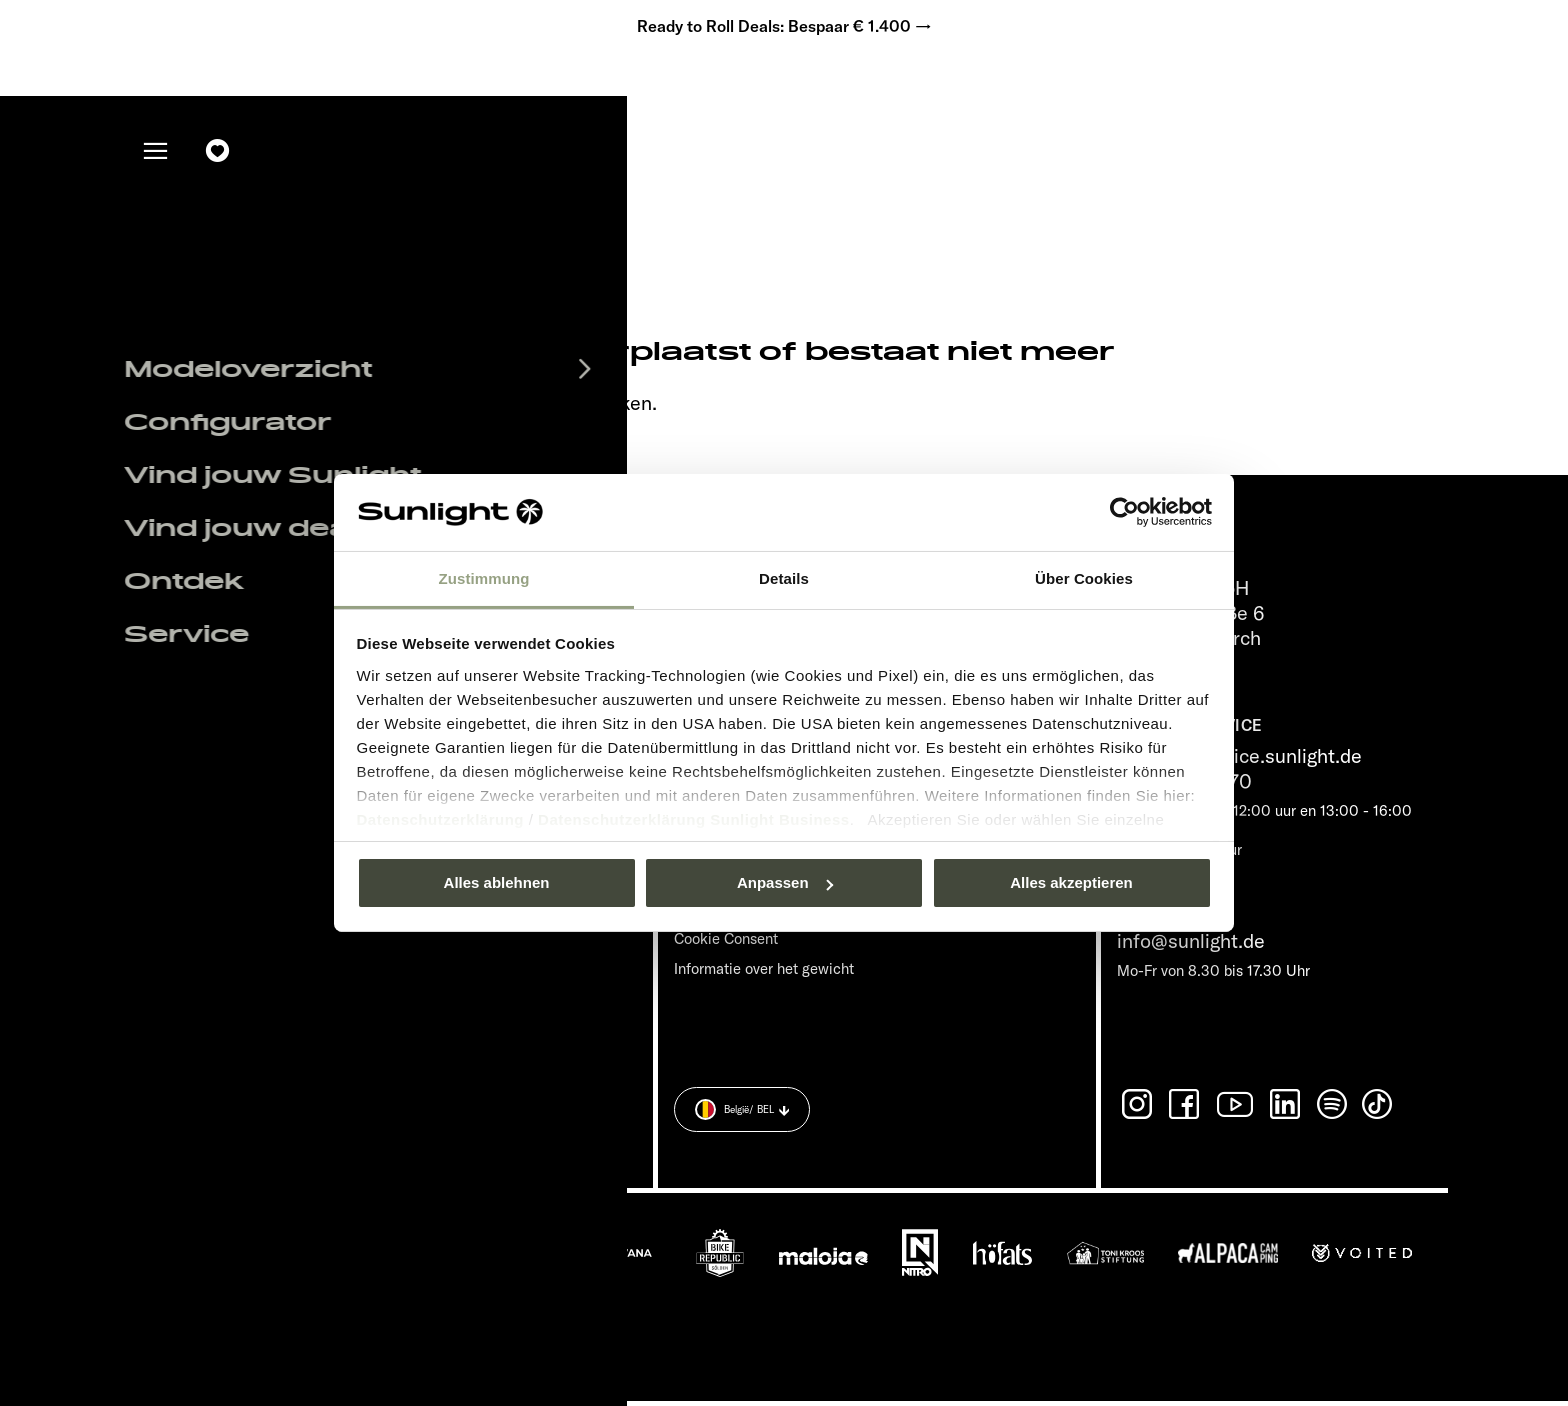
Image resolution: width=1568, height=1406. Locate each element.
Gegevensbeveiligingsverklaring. (516, 1127)
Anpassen (785, 882)
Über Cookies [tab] (1084, 578)
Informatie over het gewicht (764, 974)
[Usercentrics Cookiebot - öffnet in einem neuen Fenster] (1124, 512)
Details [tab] (784, 578)
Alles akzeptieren (1071, 882)
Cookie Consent (726, 944)
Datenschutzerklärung (441, 819)
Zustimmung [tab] (484, 578)
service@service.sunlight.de (1239, 761)
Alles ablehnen (497, 882)
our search (513, 408)
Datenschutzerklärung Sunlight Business (694, 819)
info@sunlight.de (1191, 946)
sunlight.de (389, 408)
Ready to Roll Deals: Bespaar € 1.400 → (784, 30)
